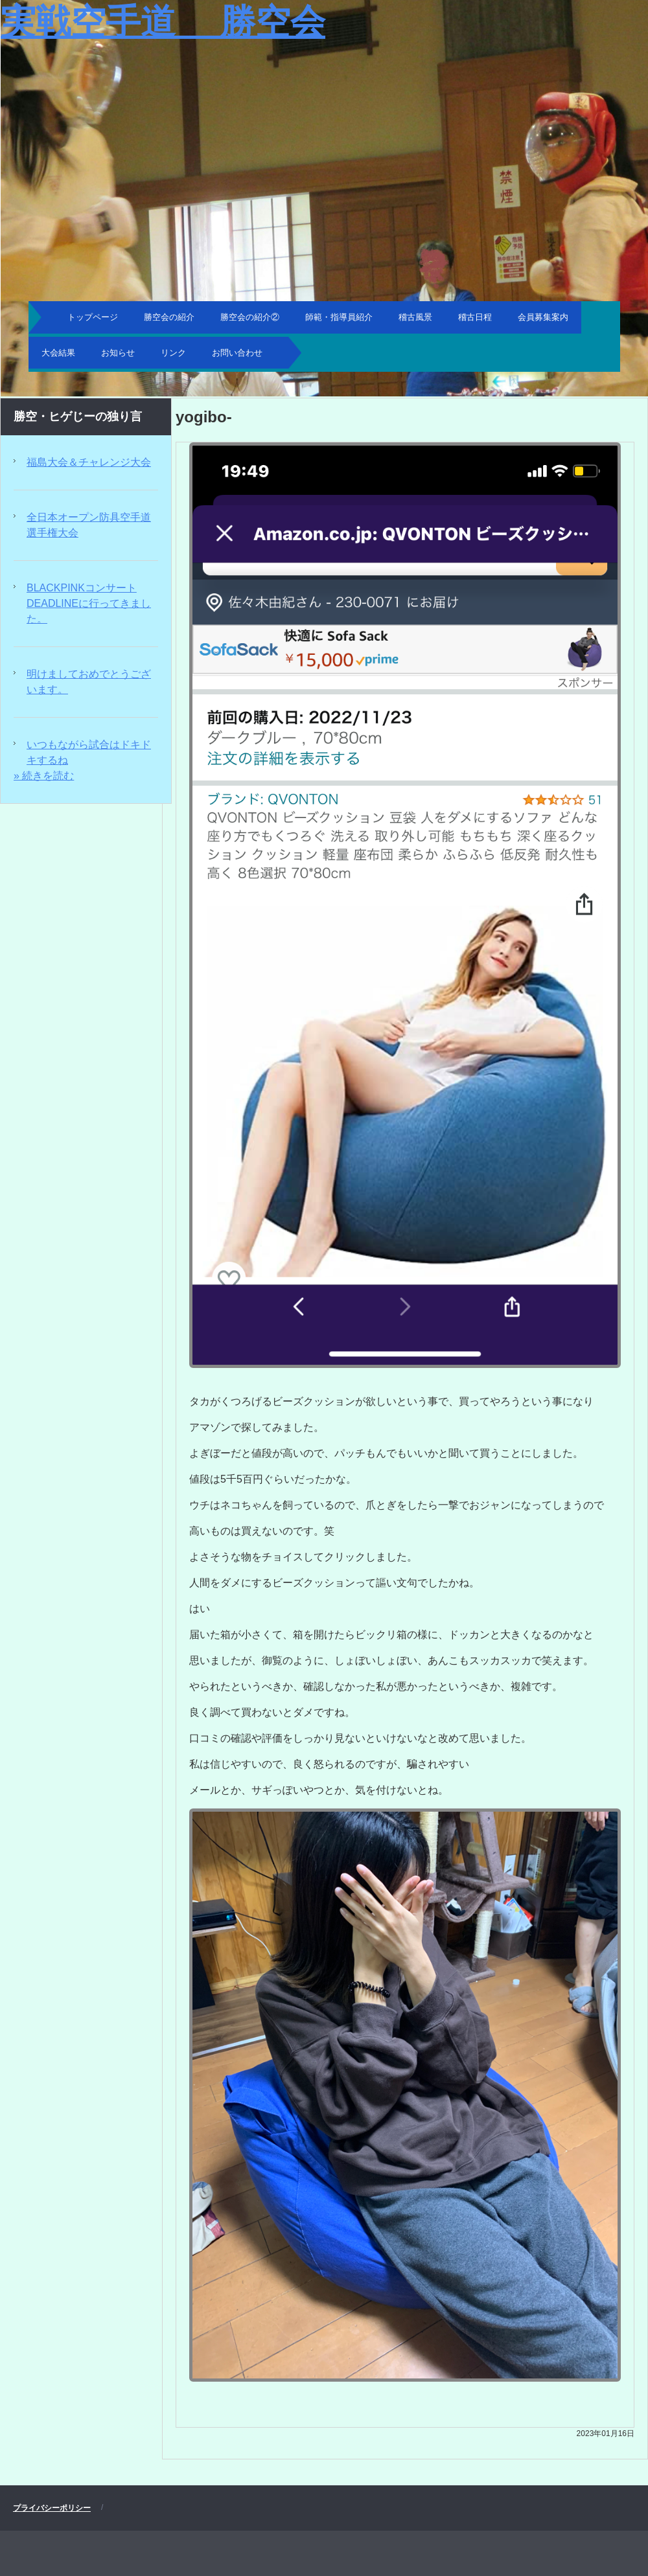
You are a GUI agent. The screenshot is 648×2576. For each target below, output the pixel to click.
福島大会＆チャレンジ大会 (89, 462)
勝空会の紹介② (249, 317)
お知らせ (118, 353)
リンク (173, 353)
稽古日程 (475, 317)
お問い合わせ (237, 353)
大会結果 (58, 353)
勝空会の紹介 (169, 317)
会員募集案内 (543, 317)
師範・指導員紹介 (339, 317)
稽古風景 (415, 317)
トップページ (92, 317)
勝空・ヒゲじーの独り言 (78, 416)
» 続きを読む (44, 775)
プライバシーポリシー (52, 2508)
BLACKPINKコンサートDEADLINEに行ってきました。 (89, 603)
